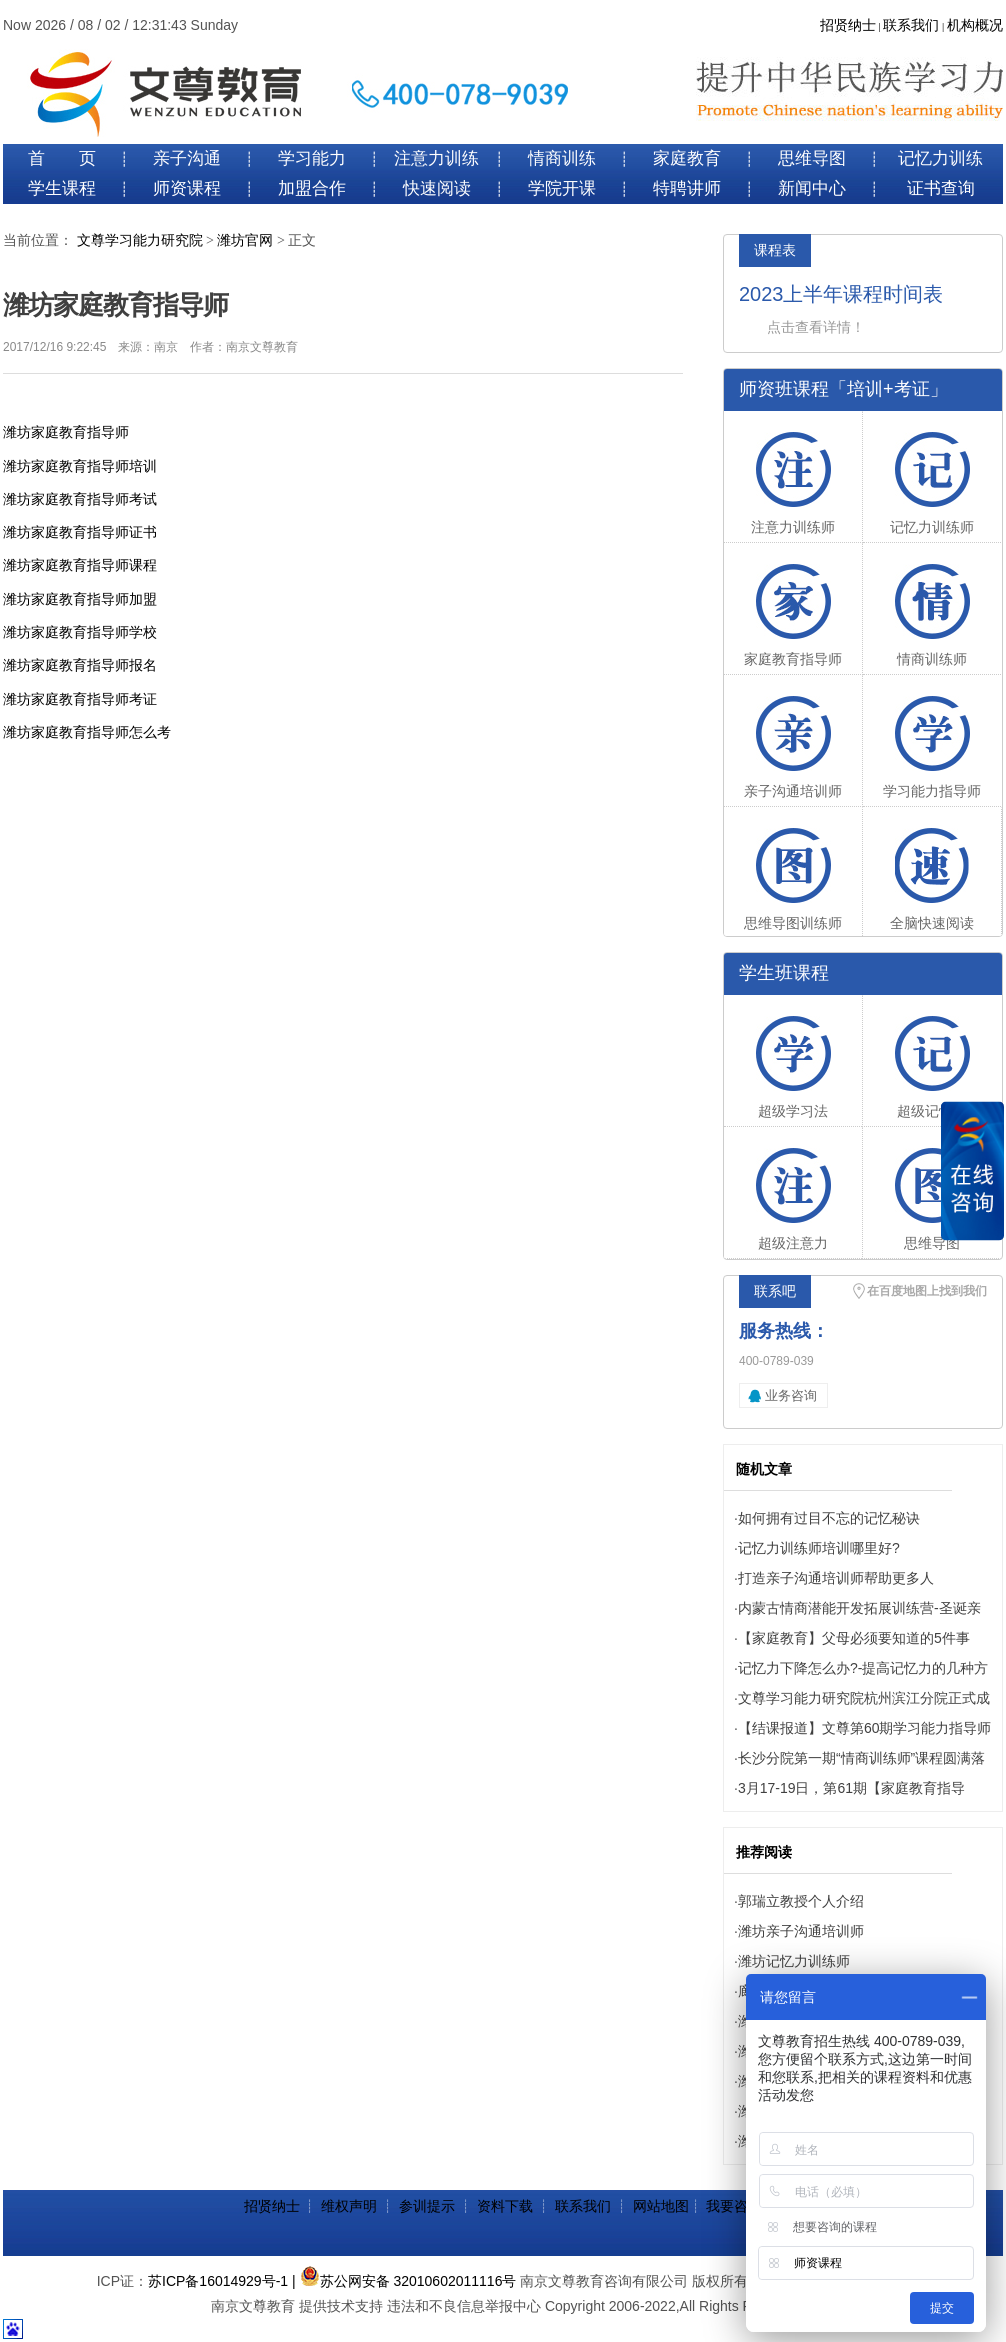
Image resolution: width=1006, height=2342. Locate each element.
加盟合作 (312, 188)
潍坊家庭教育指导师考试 (80, 499)
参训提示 (427, 2206)
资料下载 (505, 2206)
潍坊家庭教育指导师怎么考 (87, 732)
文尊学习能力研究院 (140, 240)
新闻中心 (812, 188)
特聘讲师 (687, 188)
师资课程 (187, 188)
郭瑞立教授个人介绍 (801, 1901)
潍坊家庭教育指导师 (66, 432)
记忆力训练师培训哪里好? (819, 1548)
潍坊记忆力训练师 (794, 1961)
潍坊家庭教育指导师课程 (80, 565)
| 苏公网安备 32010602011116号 (404, 2281)
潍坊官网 (245, 240)
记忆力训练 (940, 158)
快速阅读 (437, 188)
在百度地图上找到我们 (927, 1291)
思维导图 (812, 158)
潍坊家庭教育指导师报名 (80, 665)
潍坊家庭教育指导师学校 (80, 632)
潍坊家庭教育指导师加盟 (80, 599)
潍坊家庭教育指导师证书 (80, 532)
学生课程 (62, 188)
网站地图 (661, 2206)
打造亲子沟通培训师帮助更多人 (836, 1578)
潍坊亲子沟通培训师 (801, 1931)
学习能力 (312, 158)
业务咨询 (791, 1395)
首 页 (62, 158)
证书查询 (941, 188)
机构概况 (975, 25)
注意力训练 (436, 158)
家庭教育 (687, 158)
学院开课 (562, 188)
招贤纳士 (848, 25)
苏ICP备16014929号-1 (218, 2281)
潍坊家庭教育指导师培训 (80, 466)
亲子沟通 (187, 158)
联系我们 (911, 25)
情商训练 (562, 158)
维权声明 (349, 2206)
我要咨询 (734, 2206)
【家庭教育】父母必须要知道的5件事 (854, 1638)
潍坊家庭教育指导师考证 (80, 699)
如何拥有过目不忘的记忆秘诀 (829, 1518)
